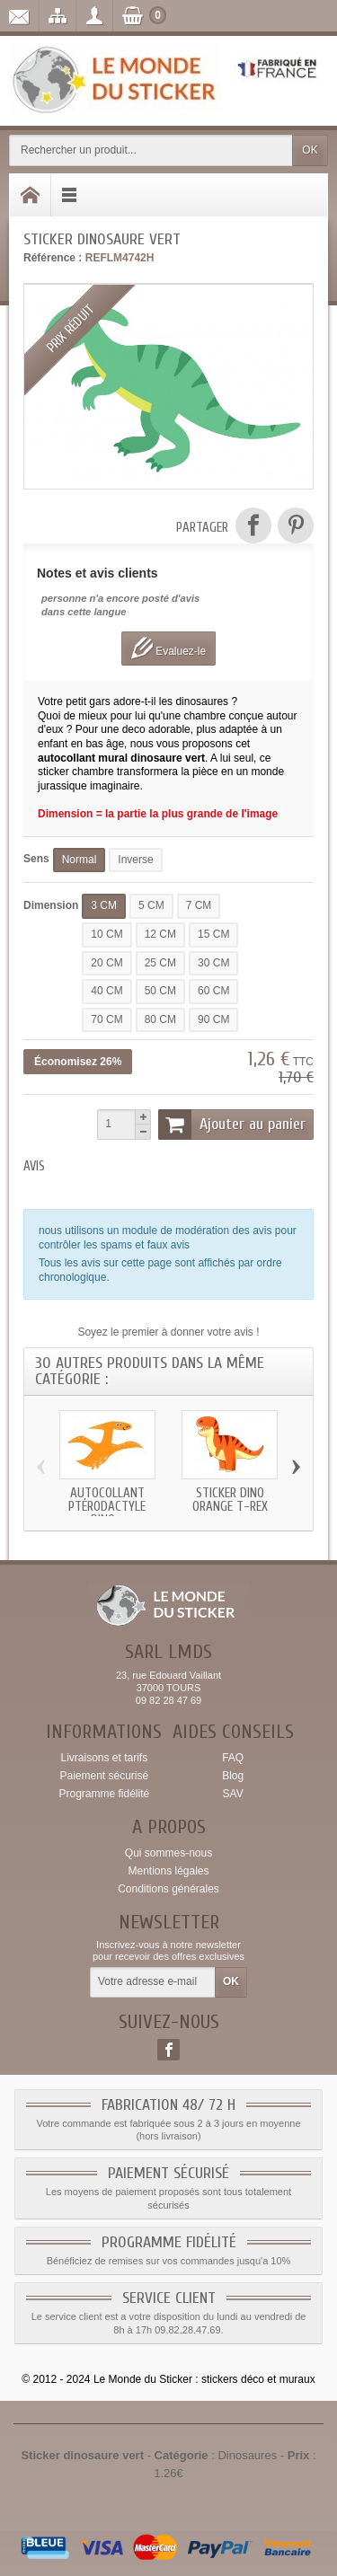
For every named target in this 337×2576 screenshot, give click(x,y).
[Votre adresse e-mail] (153, 1982)
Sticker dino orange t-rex (230, 1500)
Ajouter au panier (232, 1124)
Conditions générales (168, 1889)
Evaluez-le (168, 648)
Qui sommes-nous (168, 1853)
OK (309, 150)
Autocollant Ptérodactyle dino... (107, 1507)
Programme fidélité (103, 1793)
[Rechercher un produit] (151, 150)
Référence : (52, 257)
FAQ (233, 1757)
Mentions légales (168, 1871)
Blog (233, 1775)
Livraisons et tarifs (103, 1757)
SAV (233, 1793)
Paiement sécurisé (103, 1775)
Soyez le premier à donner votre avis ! (168, 1332)
